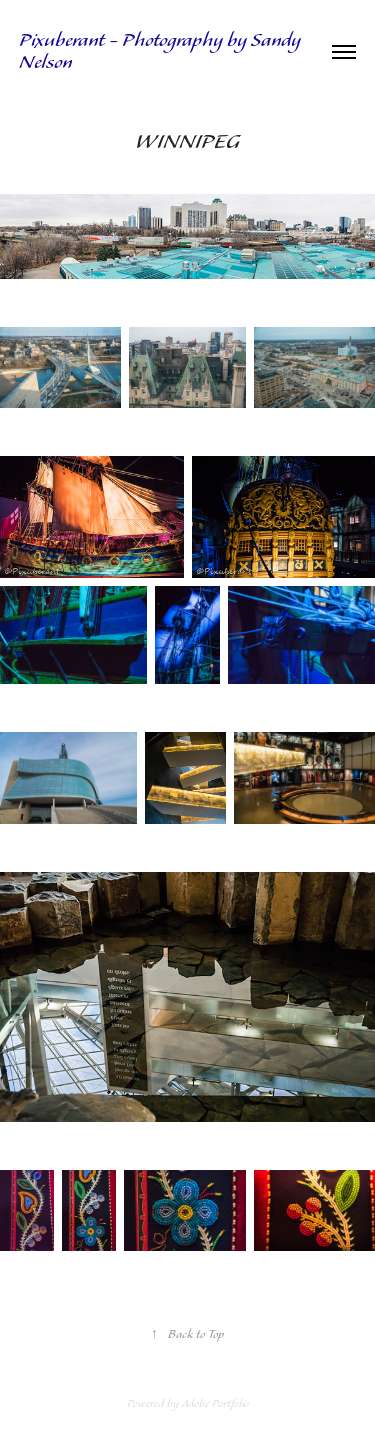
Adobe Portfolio (215, 1404)
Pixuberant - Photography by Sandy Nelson (162, 52)
